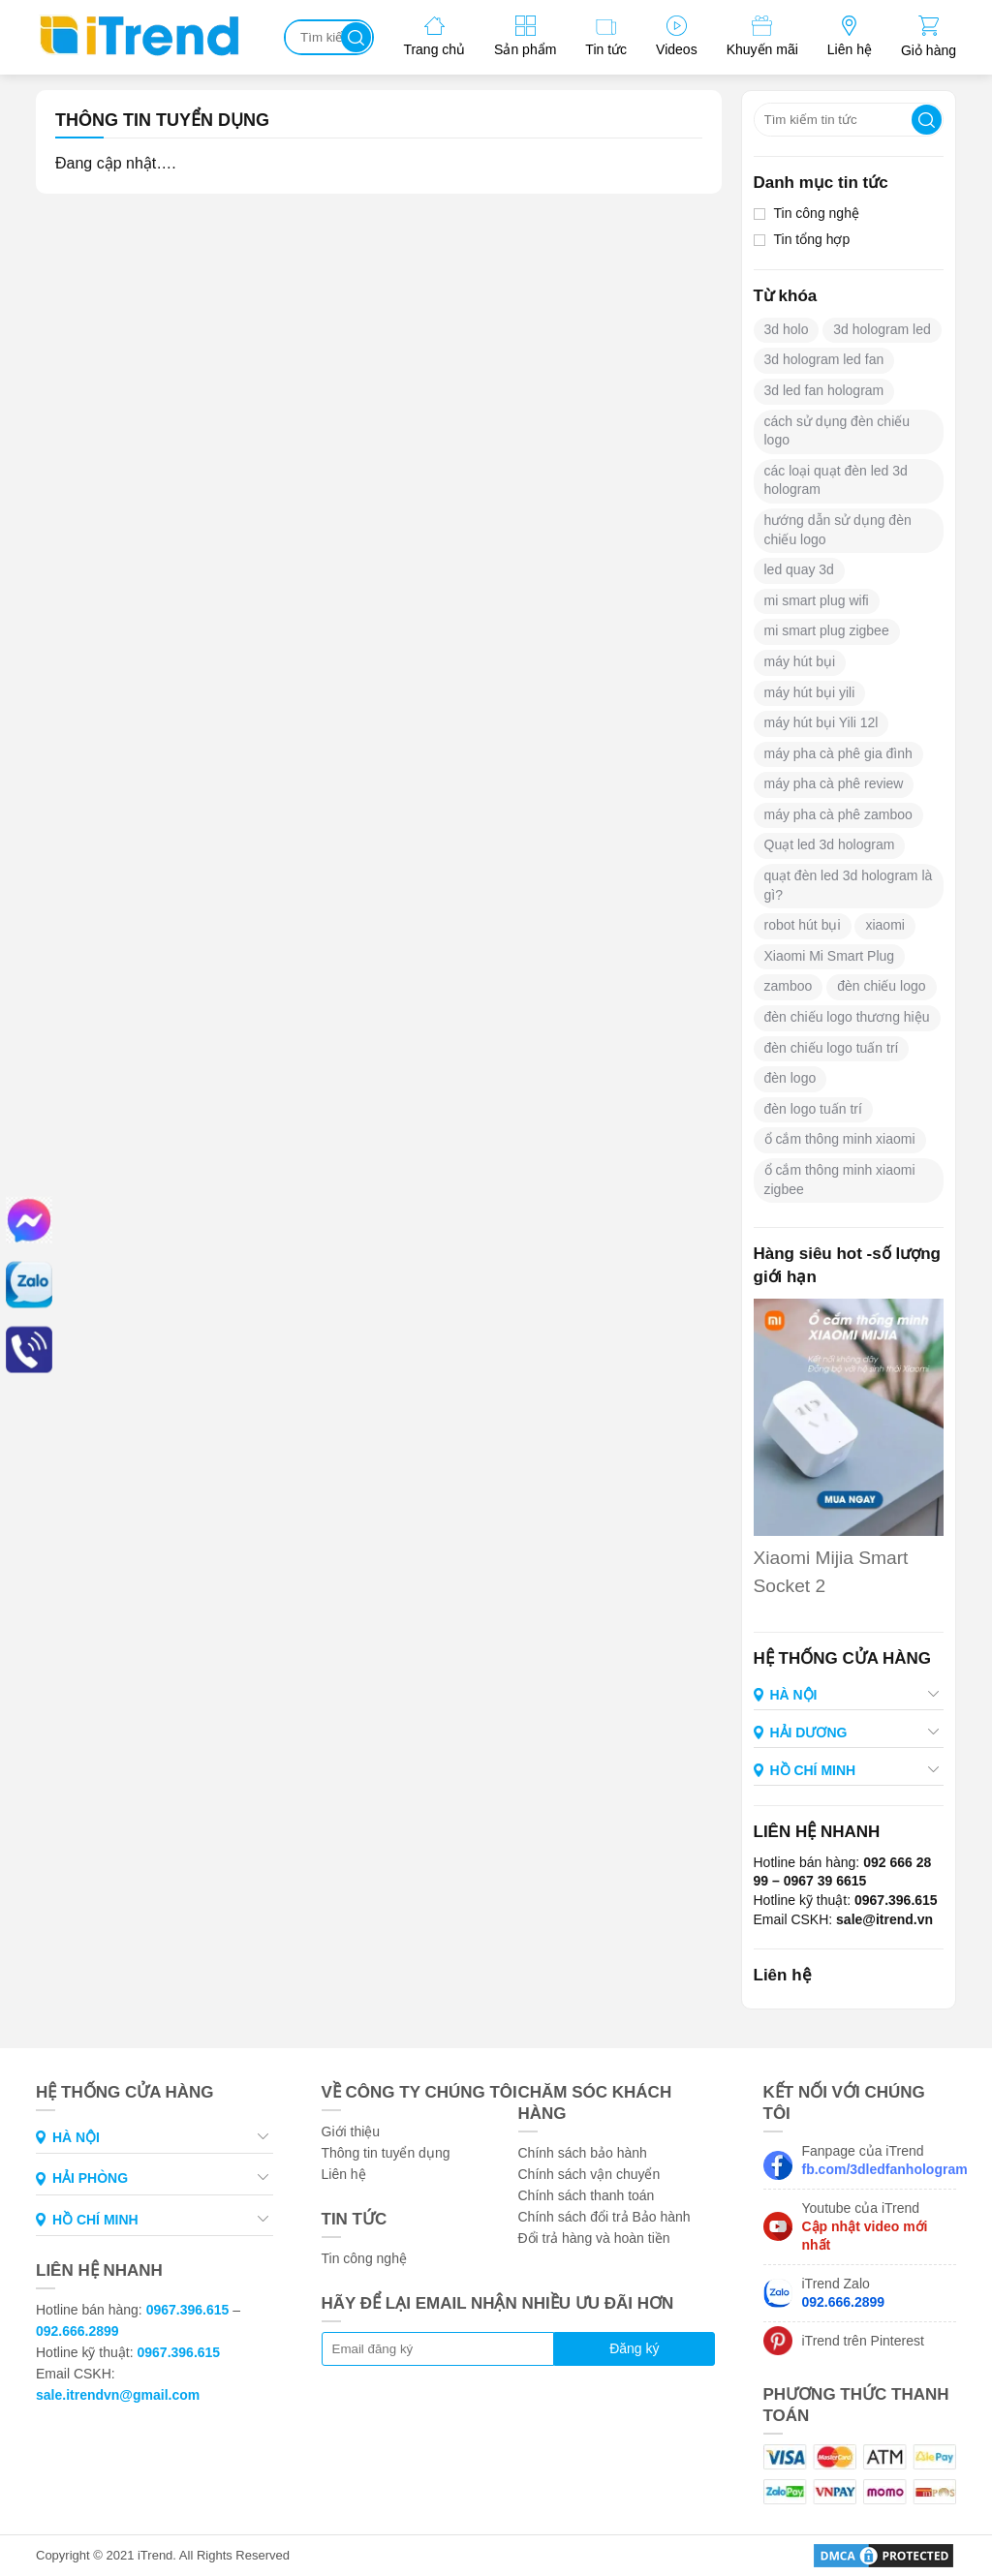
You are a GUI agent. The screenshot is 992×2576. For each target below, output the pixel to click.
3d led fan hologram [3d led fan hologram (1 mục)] (824, 390)
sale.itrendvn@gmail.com (118, 2395)
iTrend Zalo (843, 2293)
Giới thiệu (351, 2131)
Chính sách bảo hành (582, 2153)
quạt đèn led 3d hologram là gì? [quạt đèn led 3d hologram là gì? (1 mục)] (848, 885)
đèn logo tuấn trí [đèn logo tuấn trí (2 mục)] (813, 1109)
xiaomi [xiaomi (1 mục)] (884, 925)
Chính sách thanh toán (586, 2195)
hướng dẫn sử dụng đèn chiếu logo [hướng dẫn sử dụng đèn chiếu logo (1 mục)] (838, 529)
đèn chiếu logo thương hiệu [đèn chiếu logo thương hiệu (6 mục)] (847, 1017)
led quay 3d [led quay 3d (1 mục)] (799, 569)
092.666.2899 (77, 2331)
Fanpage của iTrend (879, 2160)
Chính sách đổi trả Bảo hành (604, 2216)
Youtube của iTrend (865, 2226)
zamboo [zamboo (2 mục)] (788, 986)
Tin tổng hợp (812, 239)
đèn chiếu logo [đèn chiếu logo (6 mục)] (881, 986)
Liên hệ (344, 2174)
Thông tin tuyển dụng (386, 2153)
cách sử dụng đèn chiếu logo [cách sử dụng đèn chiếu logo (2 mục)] (837, 431)
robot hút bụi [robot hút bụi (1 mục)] (802, 925)
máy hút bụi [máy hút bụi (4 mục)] (800, 661)
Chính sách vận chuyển (589, 2174)
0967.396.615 (188, 2309)
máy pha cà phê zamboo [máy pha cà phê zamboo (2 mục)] (838, 814)
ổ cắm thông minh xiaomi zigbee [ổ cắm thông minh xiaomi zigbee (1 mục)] (839, 1179)
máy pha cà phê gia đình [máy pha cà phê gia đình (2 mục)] (838, 753)
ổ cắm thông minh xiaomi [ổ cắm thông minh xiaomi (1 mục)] (839, 1139)
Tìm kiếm (356, 37)
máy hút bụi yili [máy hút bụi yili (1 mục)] (809, 692)
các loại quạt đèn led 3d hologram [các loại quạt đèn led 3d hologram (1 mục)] (836, 480)
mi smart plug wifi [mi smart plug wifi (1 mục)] (816, 600)
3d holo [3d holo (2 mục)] (786, 329)
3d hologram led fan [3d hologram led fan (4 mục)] (824, 359)
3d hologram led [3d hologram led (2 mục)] (881, 329)
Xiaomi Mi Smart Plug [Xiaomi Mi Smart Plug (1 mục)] (829, 956)
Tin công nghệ (816, 213)
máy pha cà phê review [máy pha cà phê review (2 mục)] (834, 783)
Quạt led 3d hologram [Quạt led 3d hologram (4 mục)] (829, 844)
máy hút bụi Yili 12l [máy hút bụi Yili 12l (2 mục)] (821, 722)
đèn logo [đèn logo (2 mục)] (790, 1078)
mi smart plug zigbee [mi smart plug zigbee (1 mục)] (826, 630)
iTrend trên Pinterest (863, 2340)
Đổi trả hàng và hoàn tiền (594, 2238)
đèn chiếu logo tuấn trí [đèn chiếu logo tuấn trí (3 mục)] (831, 1048)
